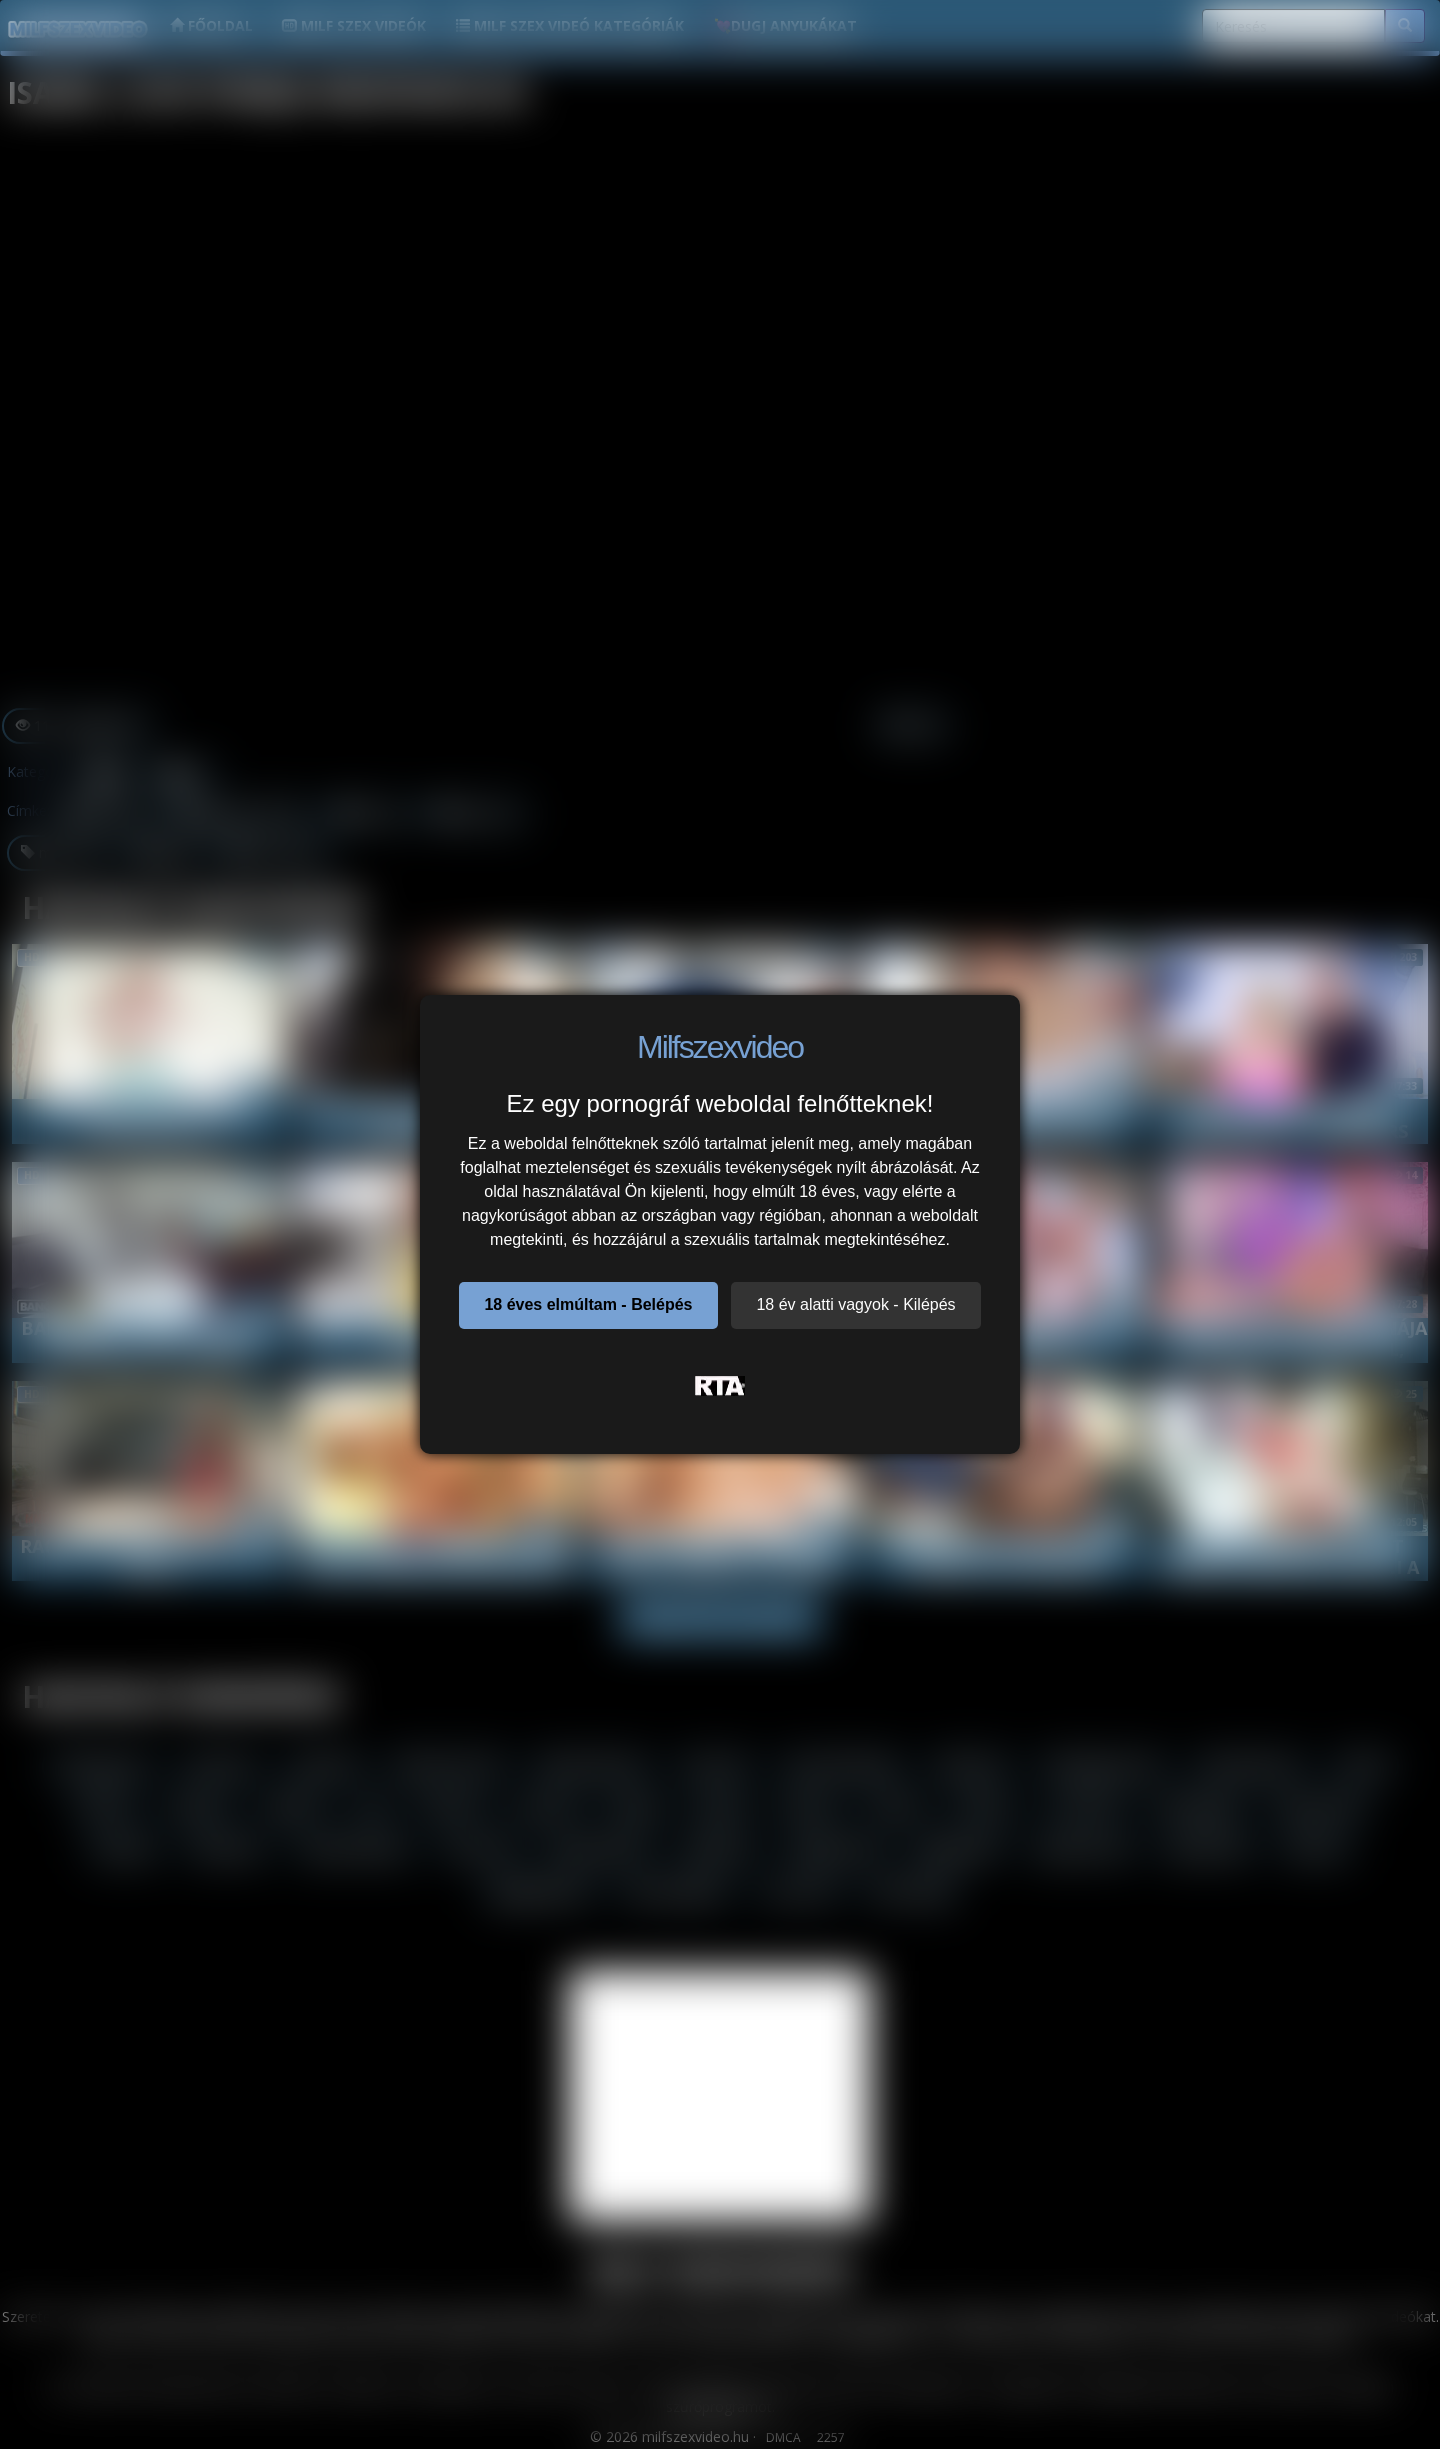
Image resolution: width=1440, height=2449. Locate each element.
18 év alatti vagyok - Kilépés (855, 1304)
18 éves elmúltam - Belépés (588, 1304)
